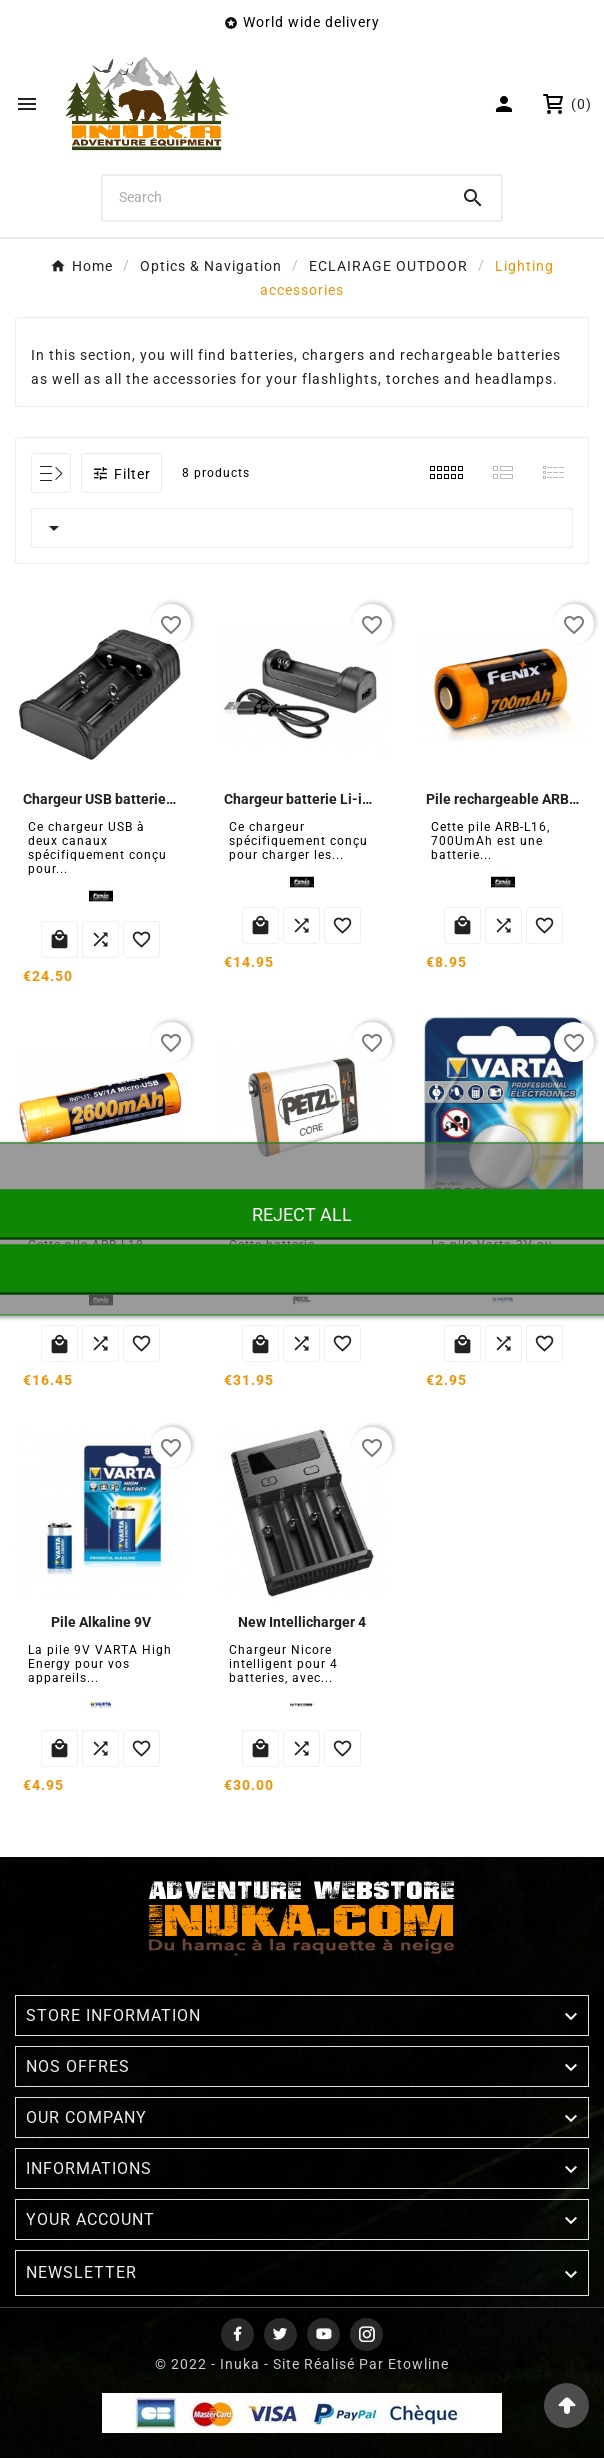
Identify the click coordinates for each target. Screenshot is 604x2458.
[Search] (274, 197)
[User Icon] (506, 104)
